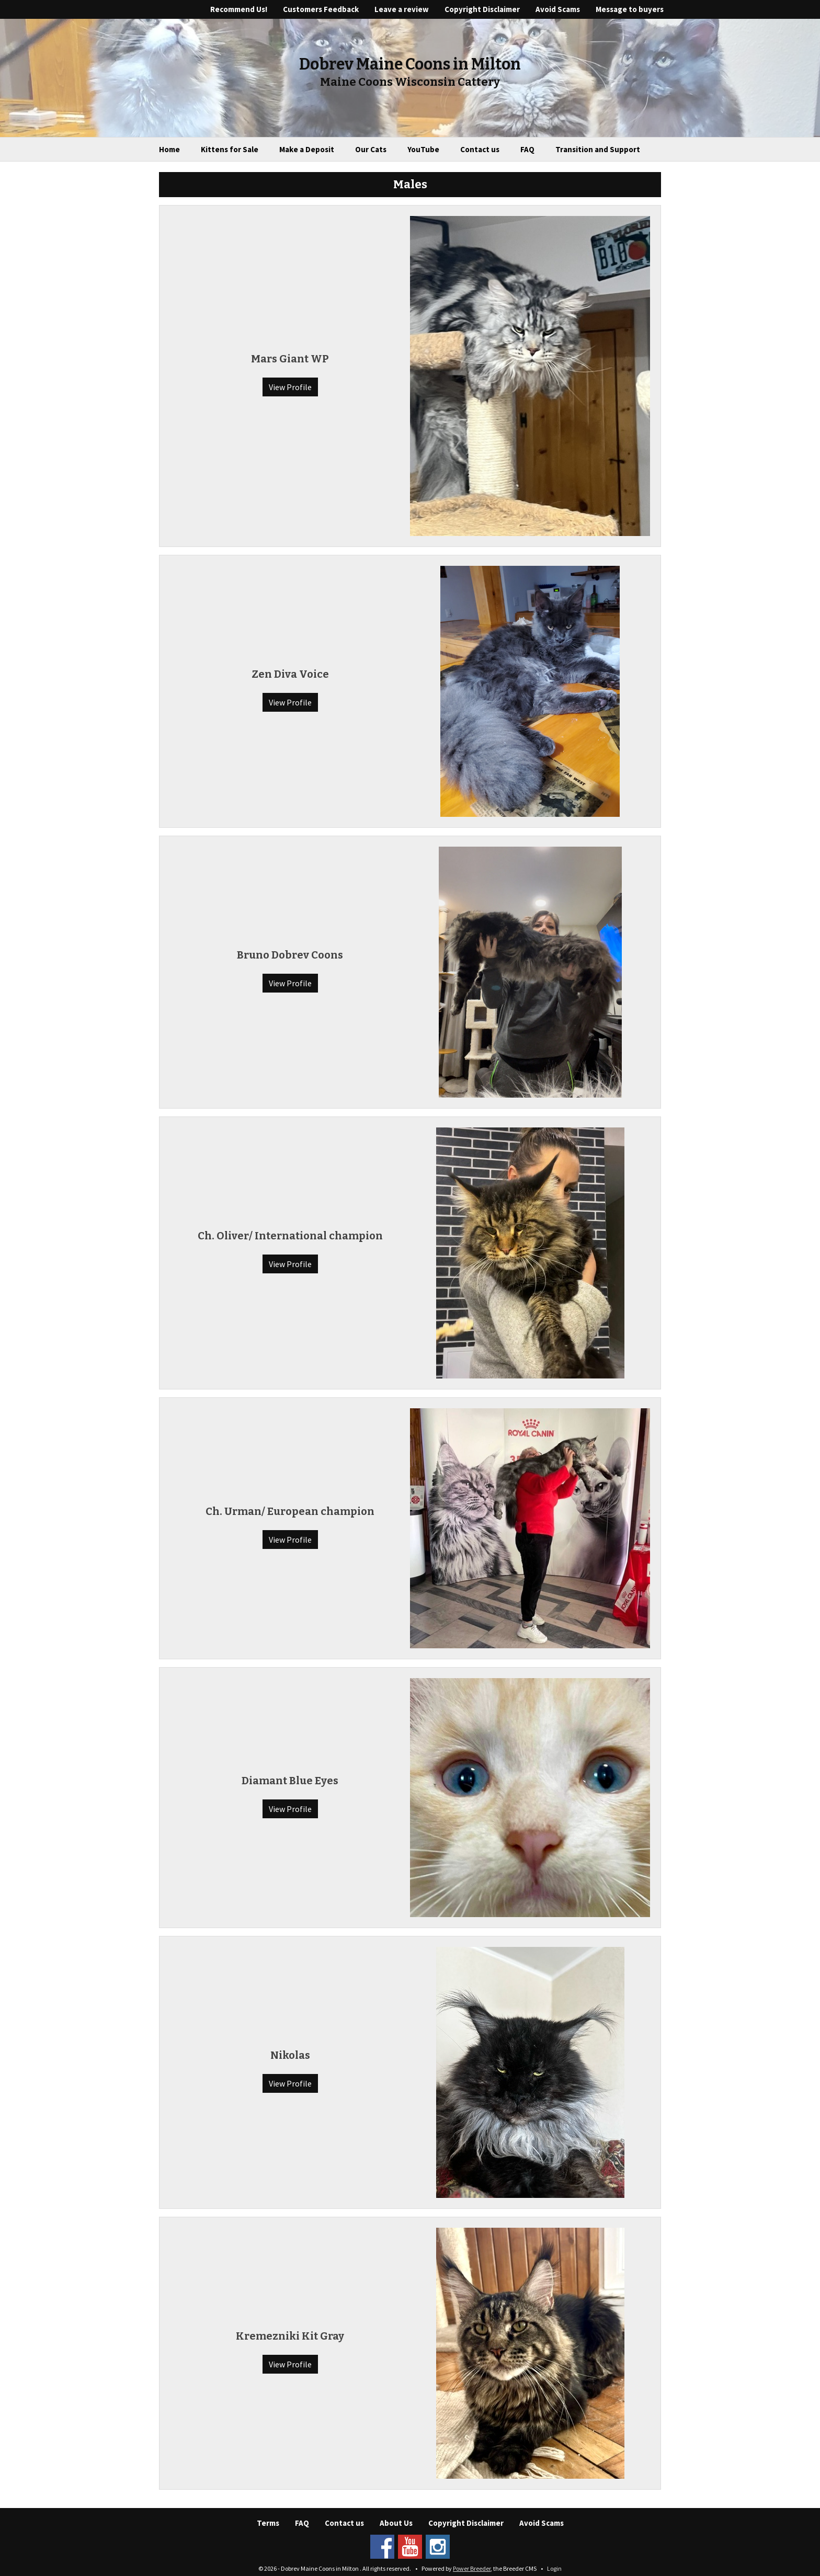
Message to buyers (630, 9)
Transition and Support (597, 149)
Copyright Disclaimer (482, 9)
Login (554, 2568)
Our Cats (370, 149)
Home (169, 149)
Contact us (479, 149)
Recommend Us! (238, 9)
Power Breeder (472, 2568)
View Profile (290, 387)
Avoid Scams (558, 9)
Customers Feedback (321, 9)
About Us (396, 2523)
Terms (268, 2523)
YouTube (423, 149)
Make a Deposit (306, 149)
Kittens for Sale (229, 149)
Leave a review (401, 9)
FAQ (527, 149)
